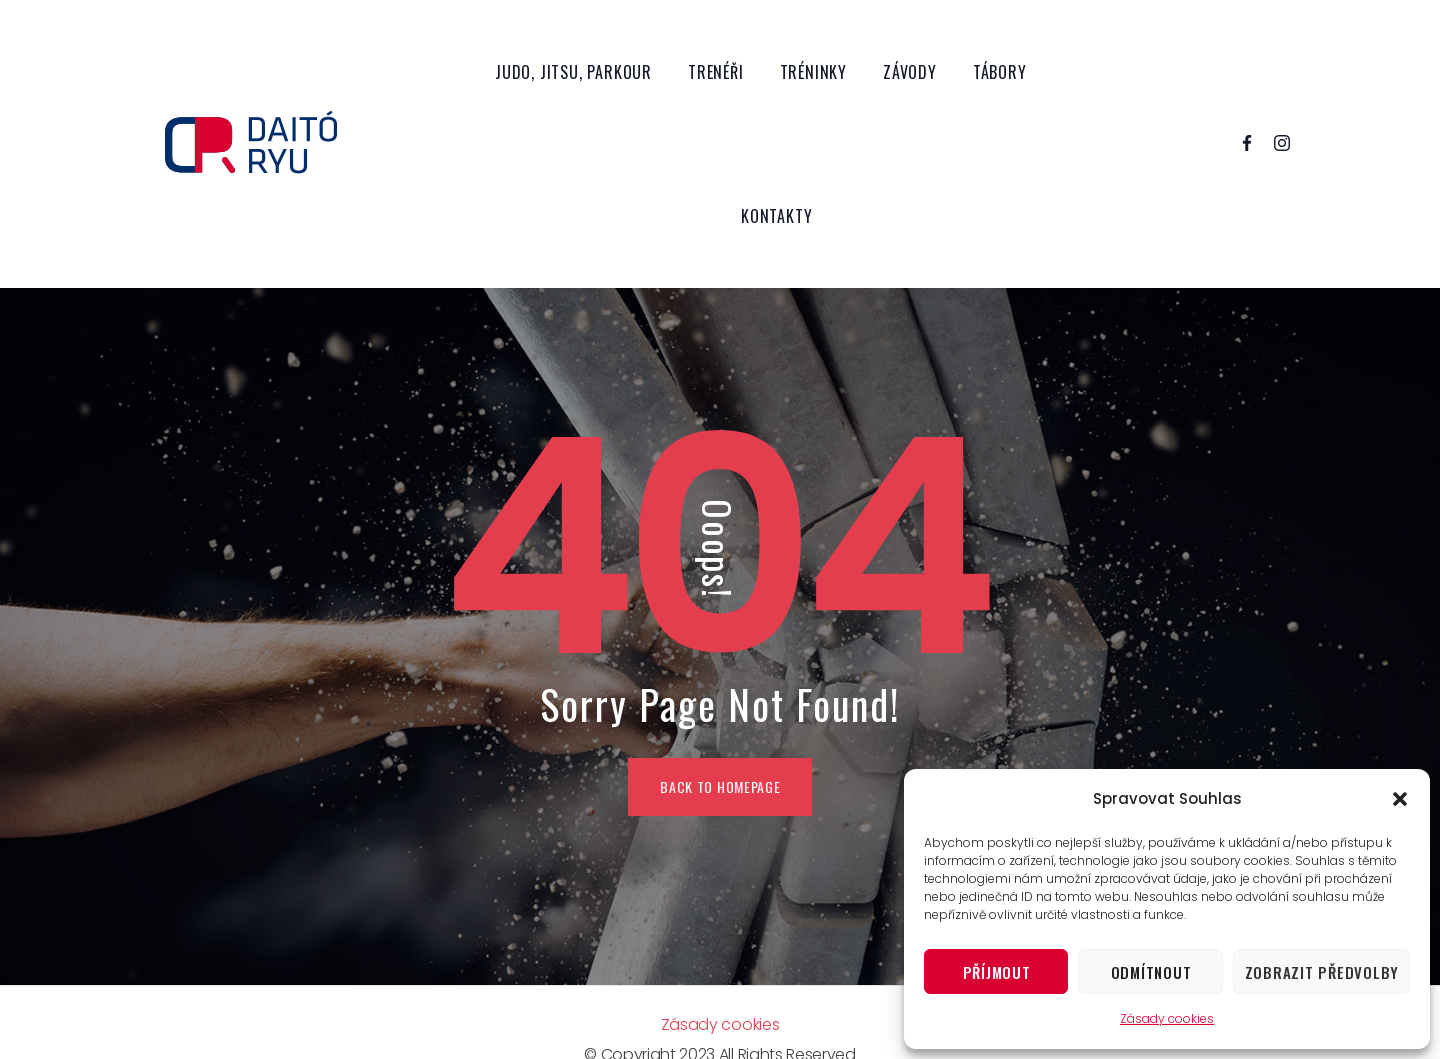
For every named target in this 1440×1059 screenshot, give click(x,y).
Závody (910, 72)
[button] (1400, 799)
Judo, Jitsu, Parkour (573, 72)
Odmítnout (1151, 972)
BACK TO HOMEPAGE (720, 786)
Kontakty (776, 216)
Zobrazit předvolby (1322, 972)
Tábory (1000, 72)
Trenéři (716, 72)
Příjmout (997, 972)
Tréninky (813, 72)
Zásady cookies (1167, 1018)
